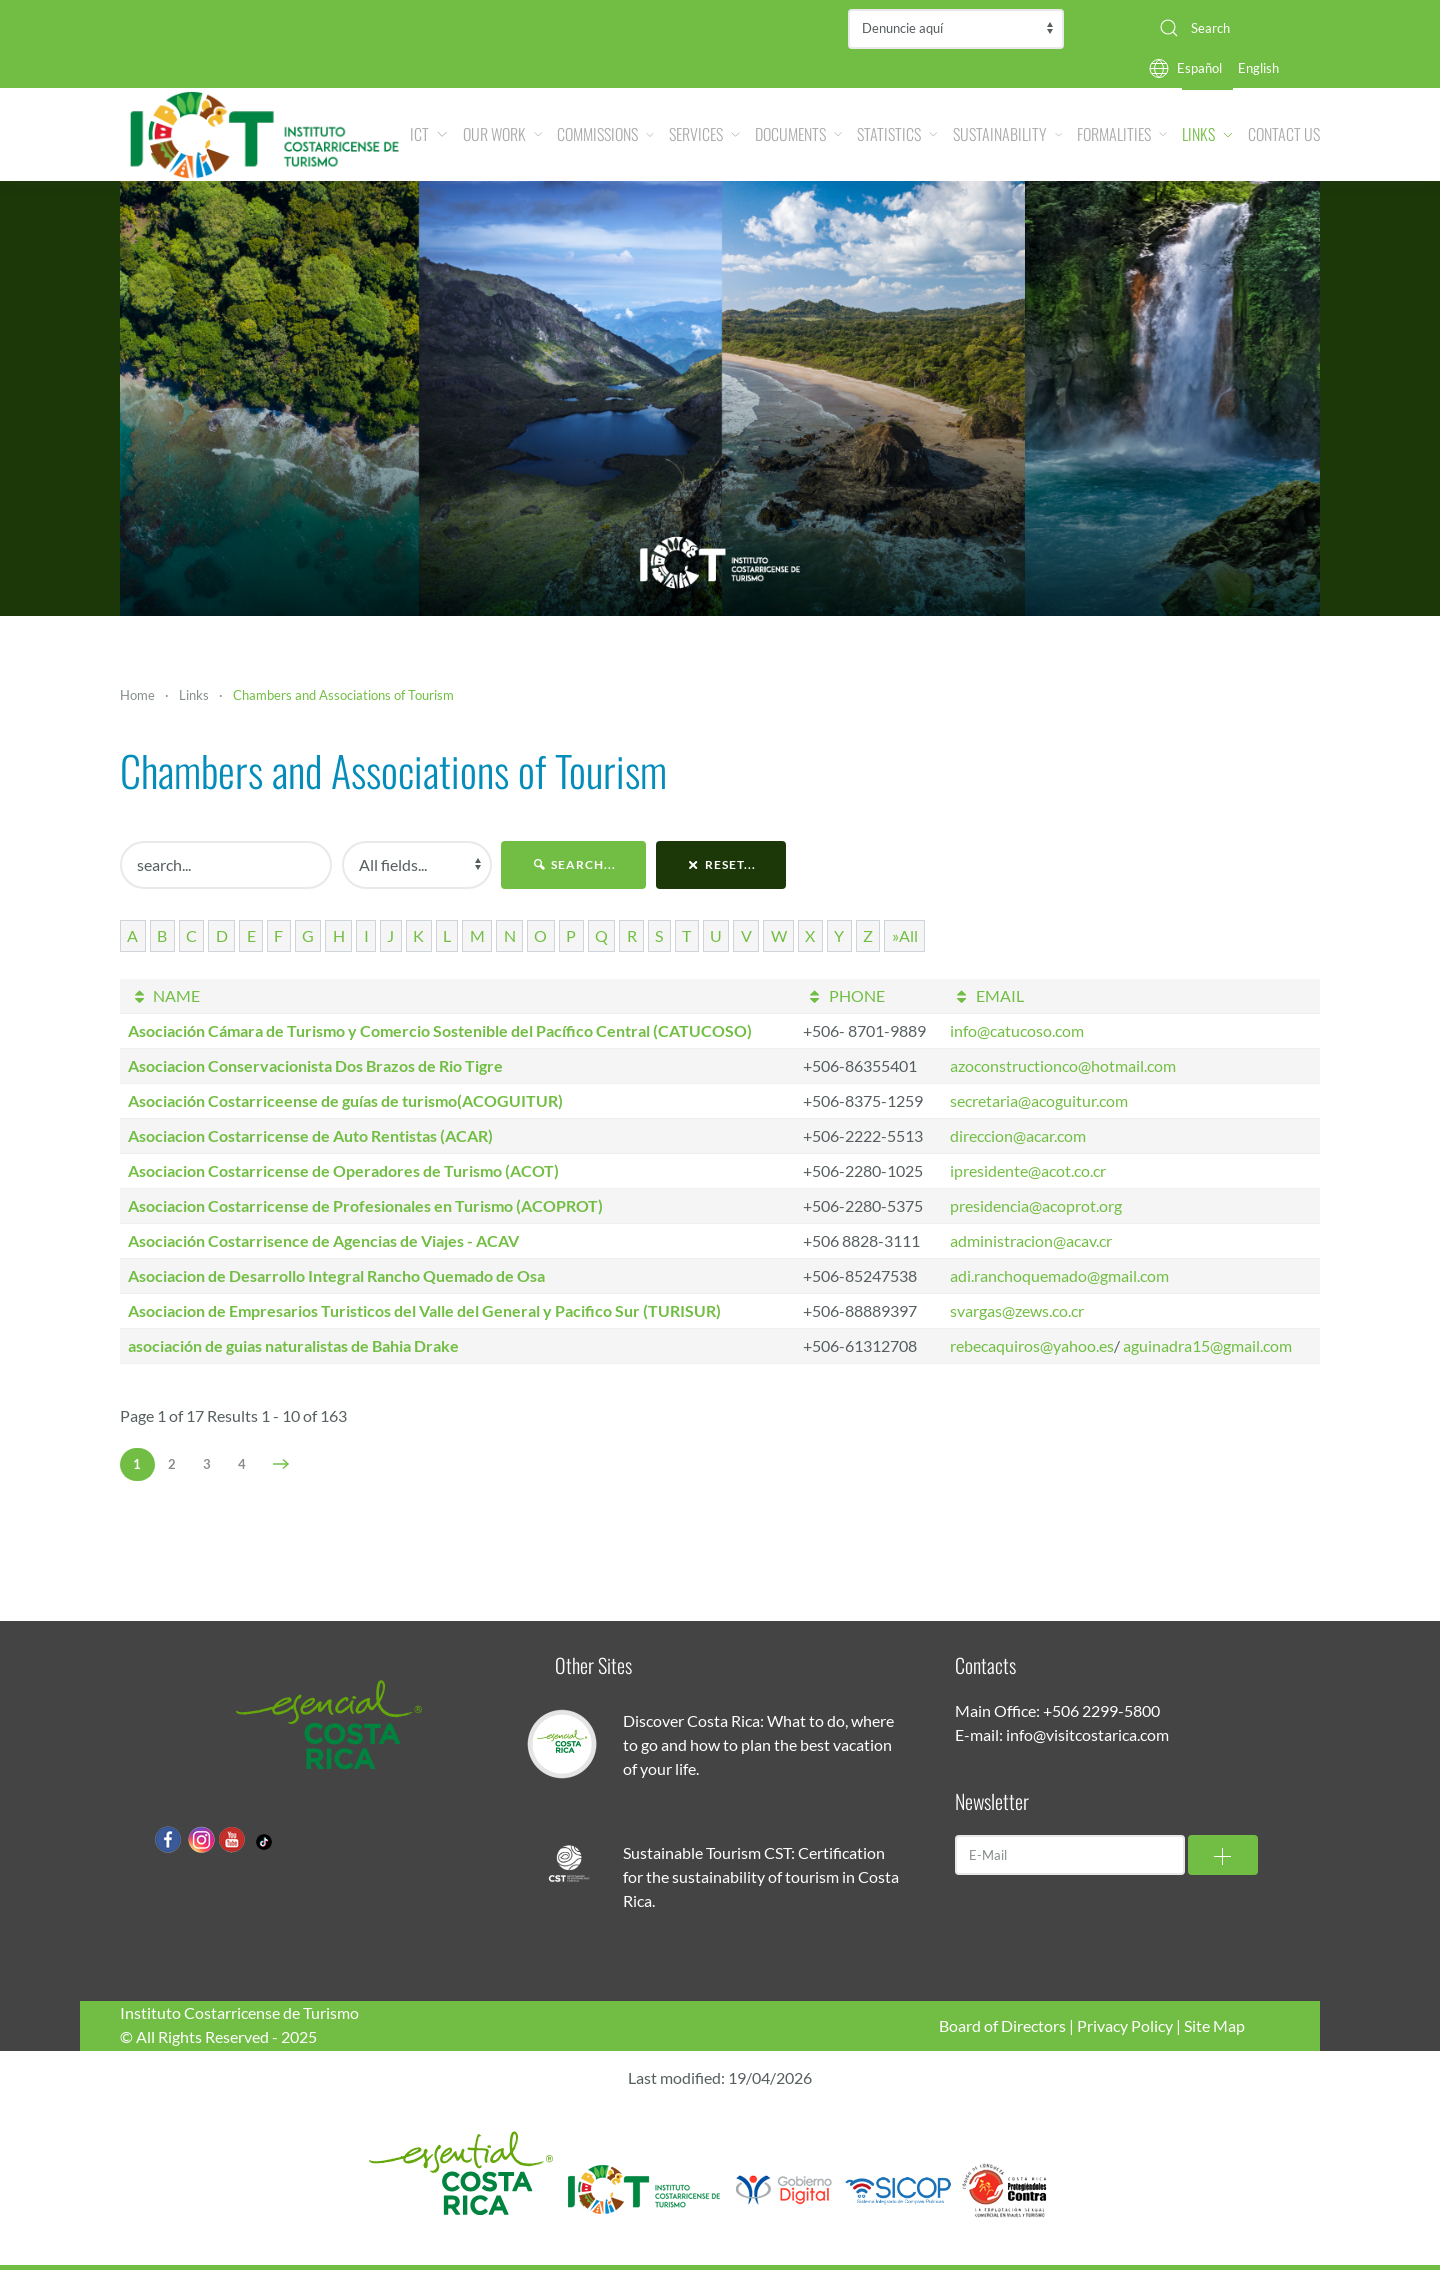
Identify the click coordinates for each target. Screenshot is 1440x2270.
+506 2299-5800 (1101, 1710)
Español (1199, 68)
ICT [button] (428, 134)
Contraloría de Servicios (956, 29)
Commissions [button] (605, 134)
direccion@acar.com (1018, 1135)
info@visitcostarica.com (1087, 1734)
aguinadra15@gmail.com (1207, 1345)
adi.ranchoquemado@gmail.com (1059, 1275)
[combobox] (1232, 28)
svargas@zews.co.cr (1017, 1310)
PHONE (843, 995)
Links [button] (1207, 134)
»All (905, 935)
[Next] (281, 1464)
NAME (164, 995)
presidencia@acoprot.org (1036, 1205)
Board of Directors (1002, 2025)
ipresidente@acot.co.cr (1028, 1170)
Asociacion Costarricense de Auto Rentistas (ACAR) (310, 1135)
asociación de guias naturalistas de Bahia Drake (293, 1345)
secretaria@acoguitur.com (1039, 1100)
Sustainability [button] (1007, 134)
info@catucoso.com (1017, 1030)
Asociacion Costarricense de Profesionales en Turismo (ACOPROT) (365, 1205)
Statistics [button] (897, 134)
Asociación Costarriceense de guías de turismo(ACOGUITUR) (345, 1100)
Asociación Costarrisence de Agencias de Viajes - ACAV (323, 1240)
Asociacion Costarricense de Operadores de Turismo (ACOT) (343, 1170)
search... (573, 864)
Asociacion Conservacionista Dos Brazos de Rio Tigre (315, 1065)
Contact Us (1284, 134)
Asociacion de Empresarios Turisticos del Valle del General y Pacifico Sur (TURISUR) (424, 1310)
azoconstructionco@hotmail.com (1063, 1065)
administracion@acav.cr (1031, 1240)
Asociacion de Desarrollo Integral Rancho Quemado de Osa (336, 1275)
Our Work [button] (503, 134)
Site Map (1214, 2025)
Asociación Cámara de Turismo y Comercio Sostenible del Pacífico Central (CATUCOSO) (440, 1030)
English (1258, 68)
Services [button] (704, 134)
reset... (721, 864)
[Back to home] (265, 134)
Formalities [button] (1122, 134)
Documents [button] (798, 134)
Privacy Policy (1125, 2025)
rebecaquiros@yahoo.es (1032, 1345)
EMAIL (986, 995)
